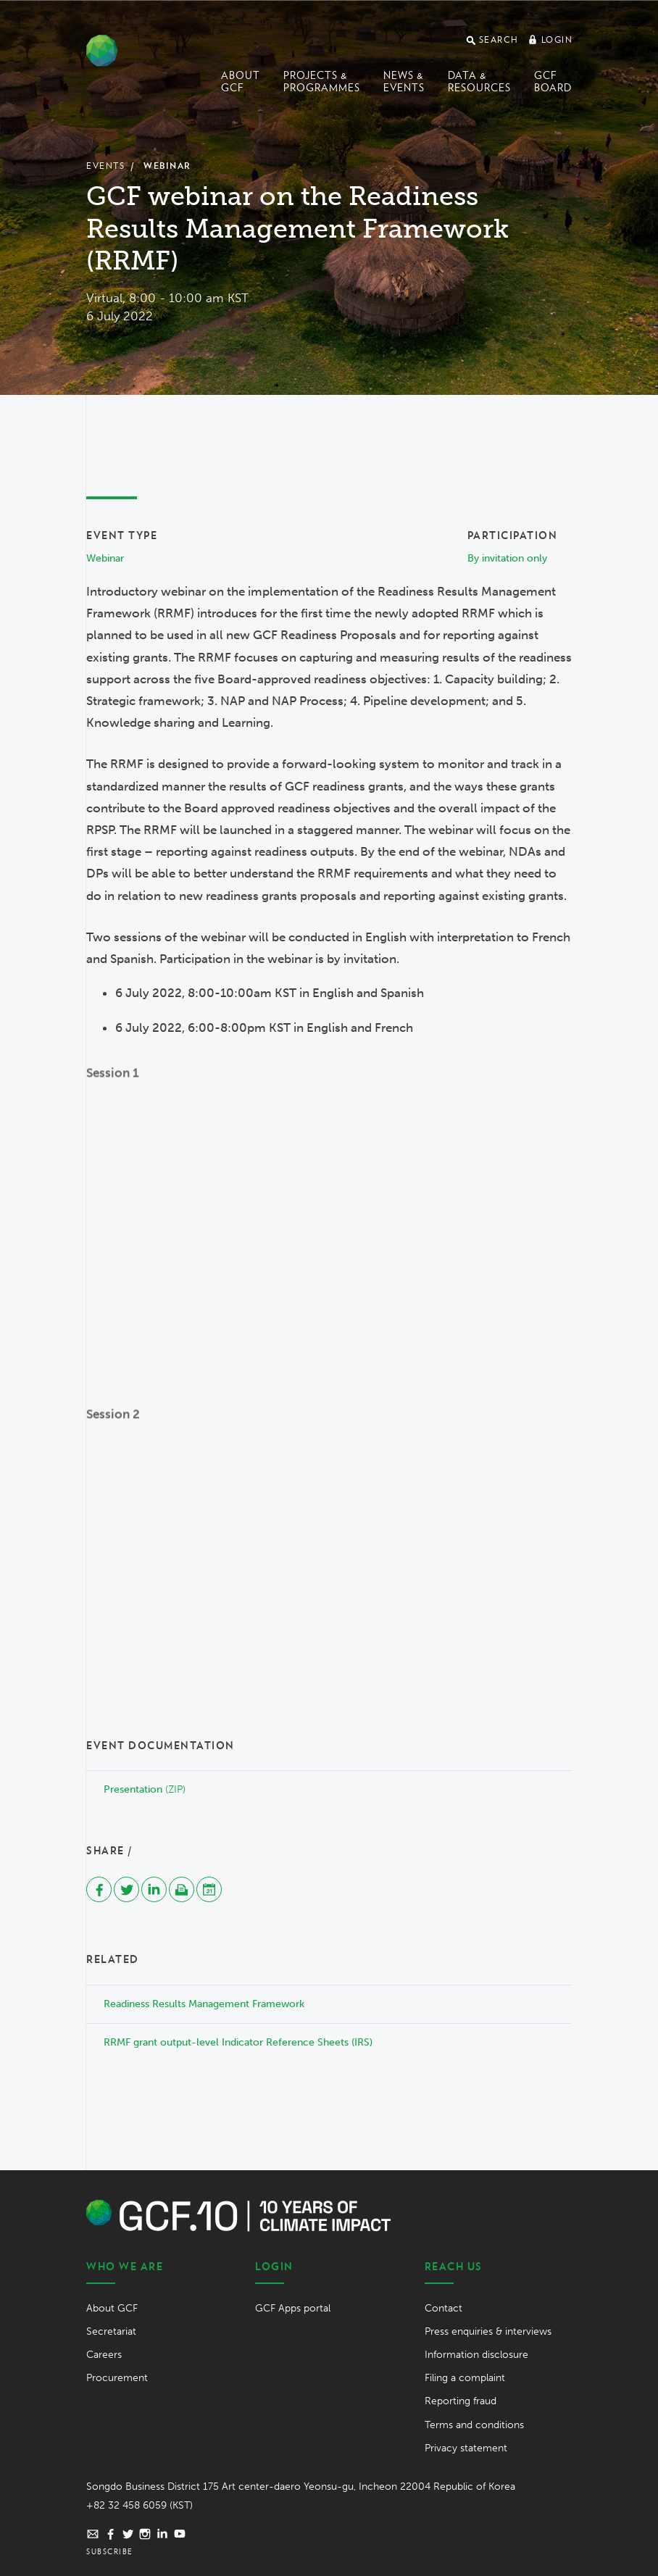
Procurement (117, 2378)
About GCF (240, 81)
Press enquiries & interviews (488, 2331)
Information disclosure (476, 2354)
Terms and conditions (474, 2425)
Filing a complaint (465, 2378)
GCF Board (553, 81)
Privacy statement (466, 2448)
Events (105, 165)
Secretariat (111, 2331)
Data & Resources (479, 81)
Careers (104, 2354)
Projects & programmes (321, 81)
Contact (443, 2308)
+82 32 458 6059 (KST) (139, 2505)
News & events (404, 81)
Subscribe (109, 2551)
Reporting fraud (460, 2401)
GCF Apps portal (292, 2308)
